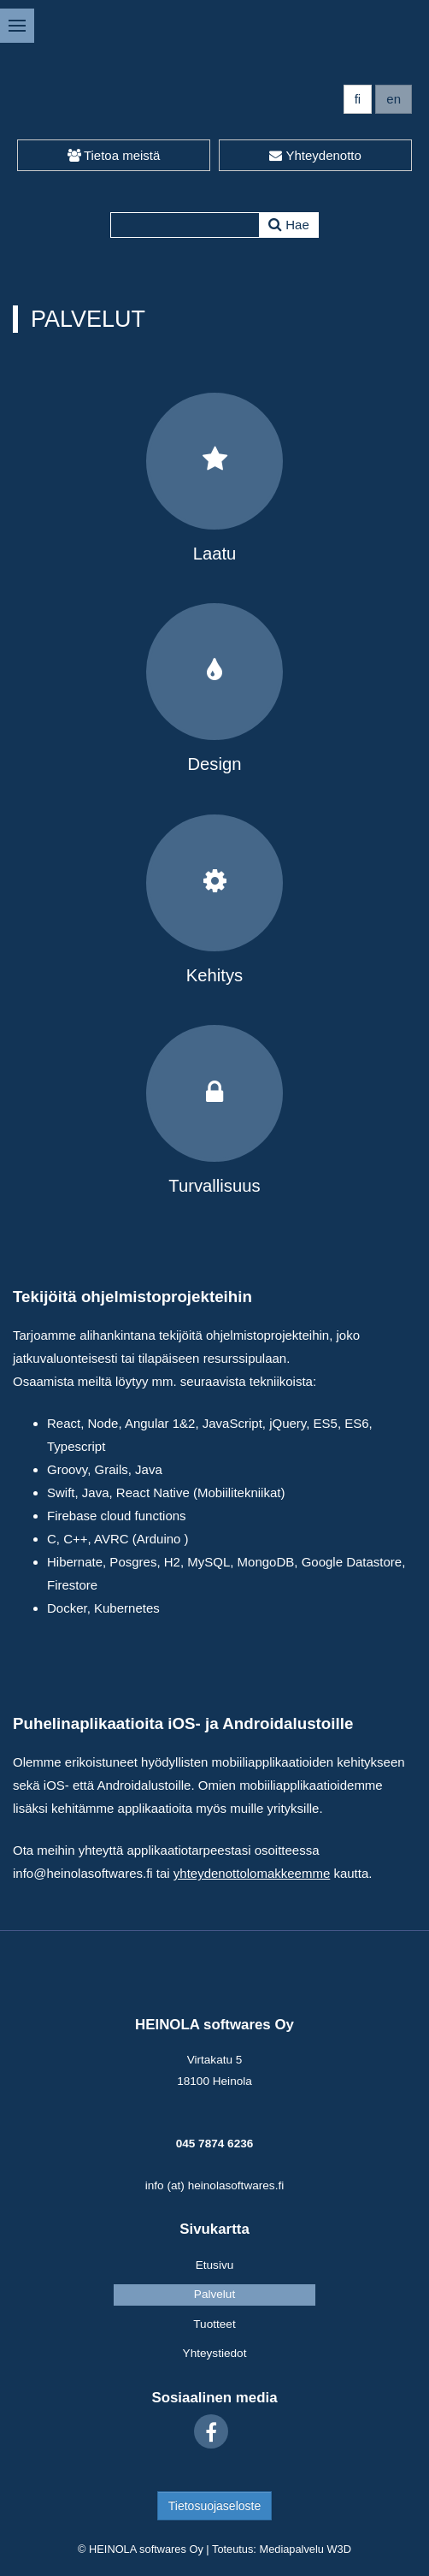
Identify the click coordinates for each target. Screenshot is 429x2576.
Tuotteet (214, 2324)
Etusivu (215, 2265)
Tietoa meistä (114, 155)
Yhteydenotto (315, 155)
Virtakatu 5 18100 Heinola (214, 2070)
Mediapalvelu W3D (304, 2549)
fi (358, 99)
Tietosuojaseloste (214, 2506)
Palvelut (214, 2294)
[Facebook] (211, 2431)
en (393, 99)
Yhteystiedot (215, 2353)
